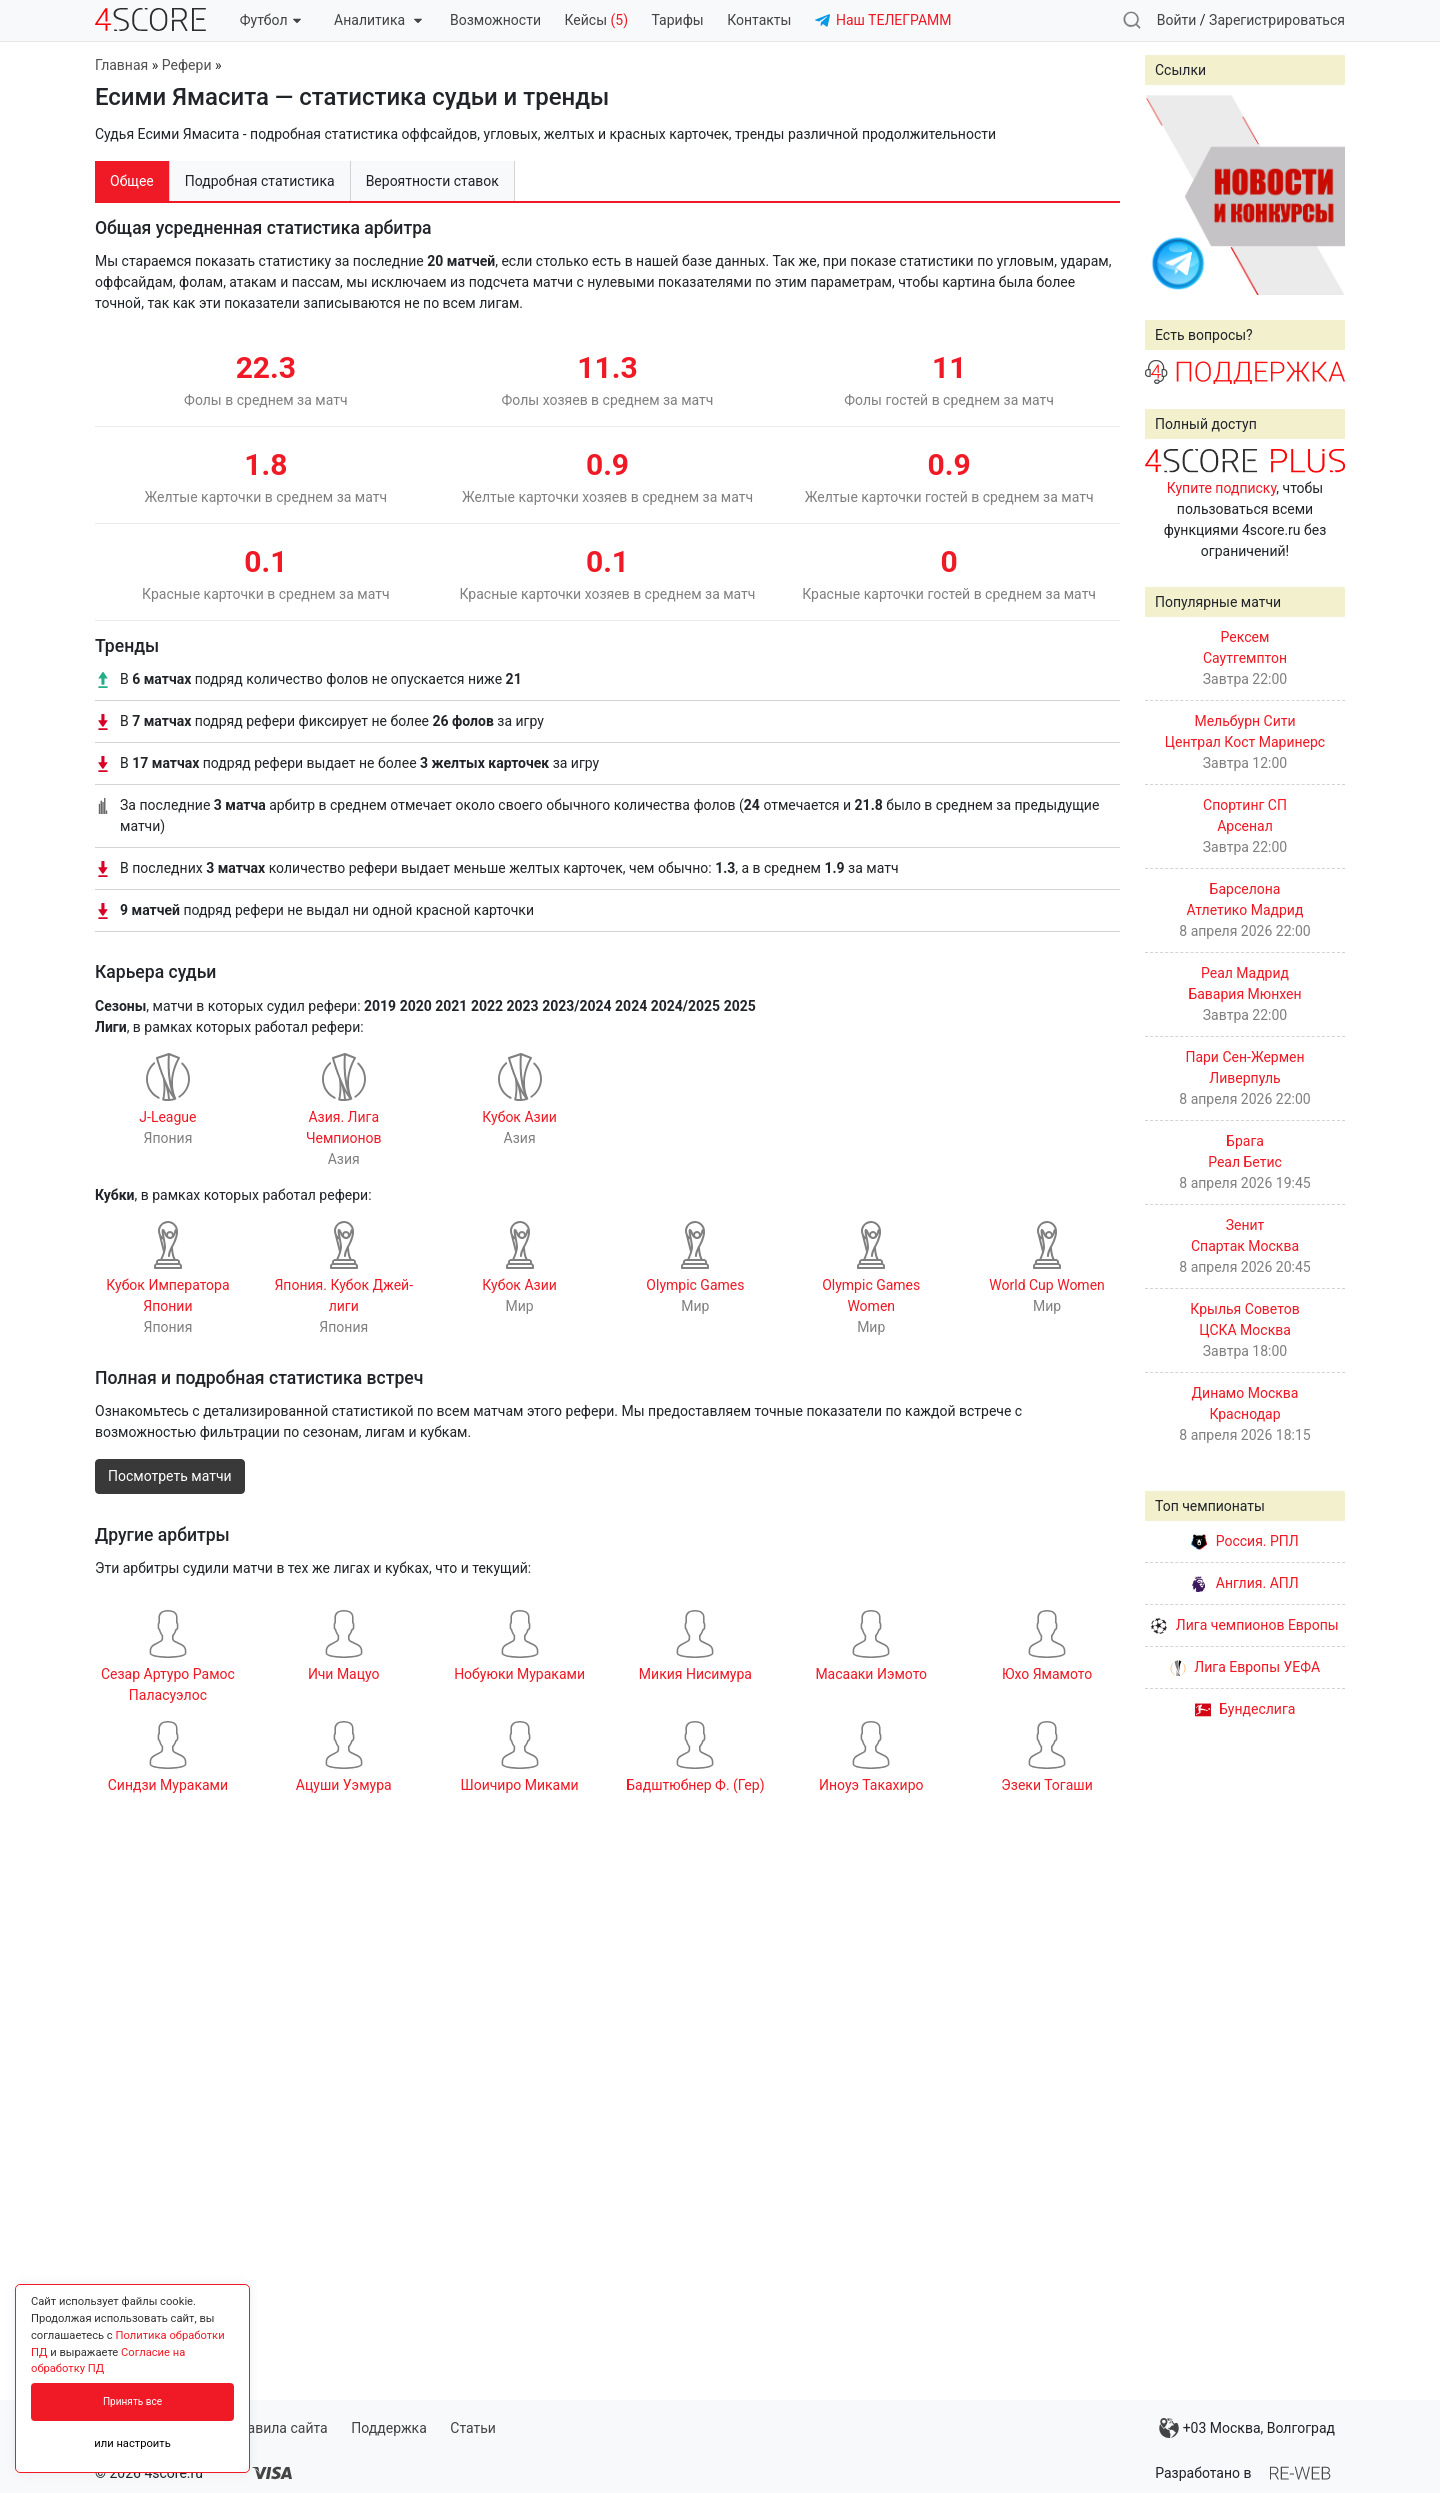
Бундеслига (1245, 1709)
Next (1319, 195)
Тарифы (678, 20)
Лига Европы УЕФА (1245, 1667)
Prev (1171, 195)
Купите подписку (1222, 488)
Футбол (270, 20)
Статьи (473, 2428)
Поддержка (389, 2428)
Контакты (759, 20)
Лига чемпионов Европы (1244, 1625)
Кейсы (596, 20)
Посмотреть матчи (170, 1476)
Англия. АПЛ (1244, 1583)
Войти (1177, 20)
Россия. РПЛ (1245, 1541)
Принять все (132, 2401)
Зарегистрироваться (1277, 20)
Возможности (495, 20)
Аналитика (377, 20)
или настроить (132, 2443)
